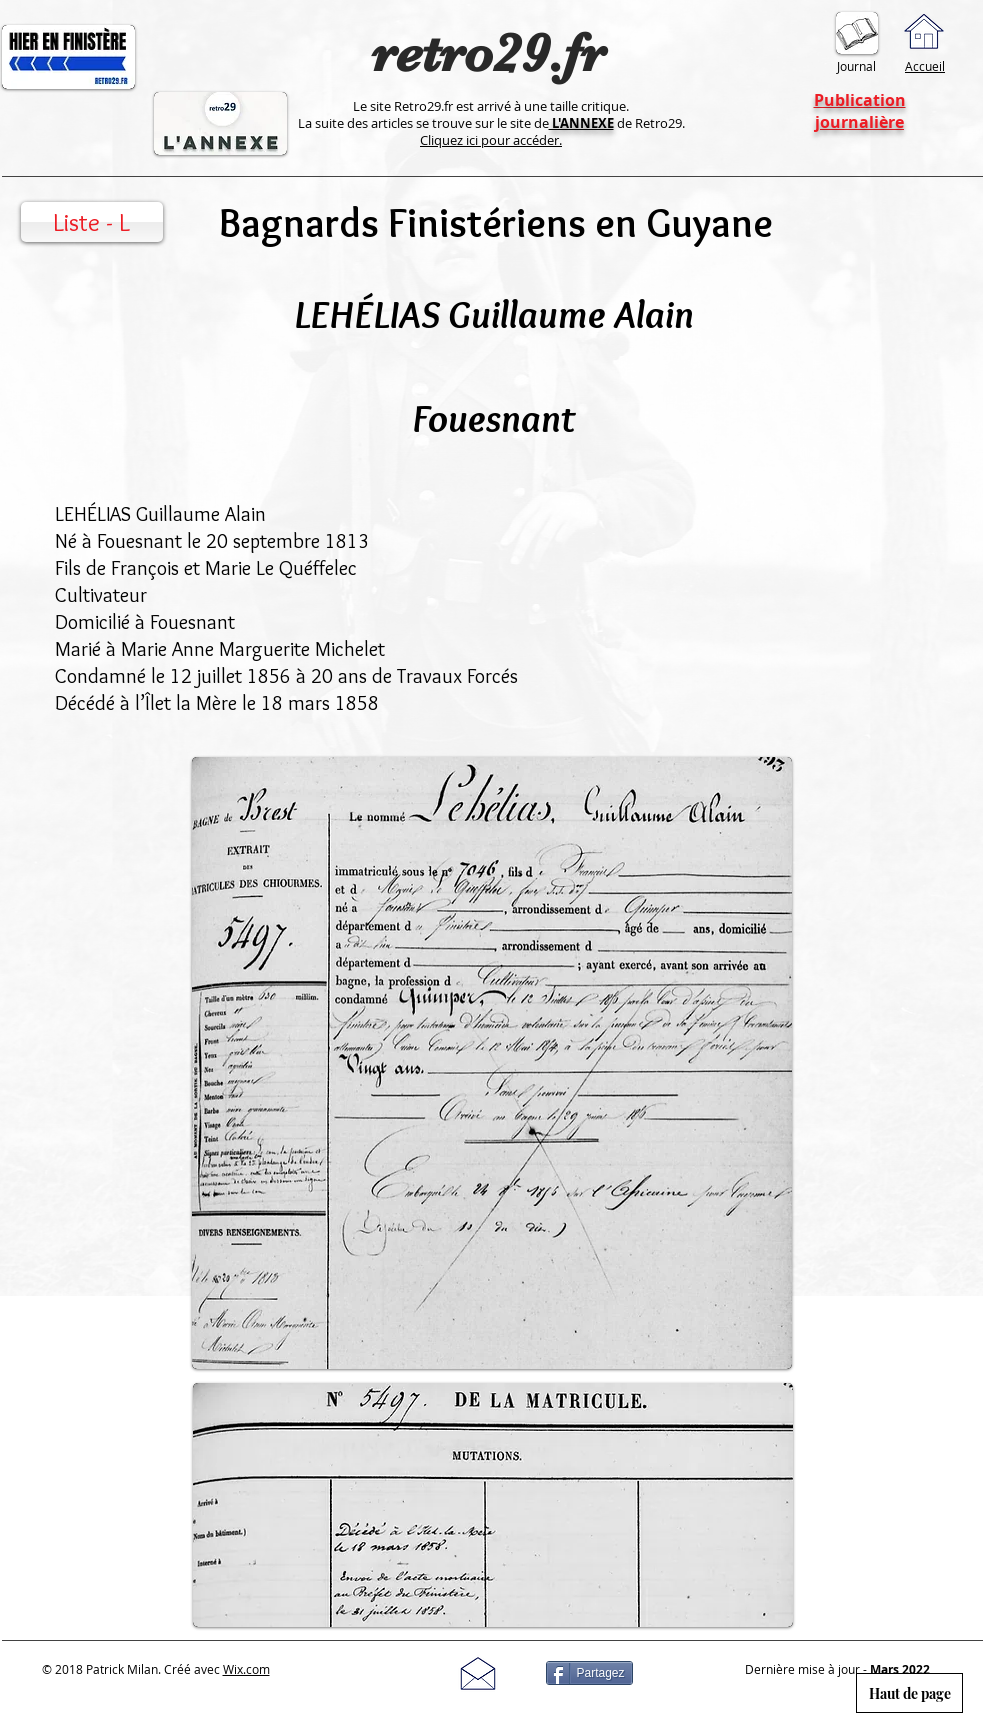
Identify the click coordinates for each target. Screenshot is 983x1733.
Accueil (925, 66)
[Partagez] (589, 1673)
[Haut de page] (909, 1693)
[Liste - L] (92, 222)
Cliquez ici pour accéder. (491, 140)
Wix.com (246, 1669)
